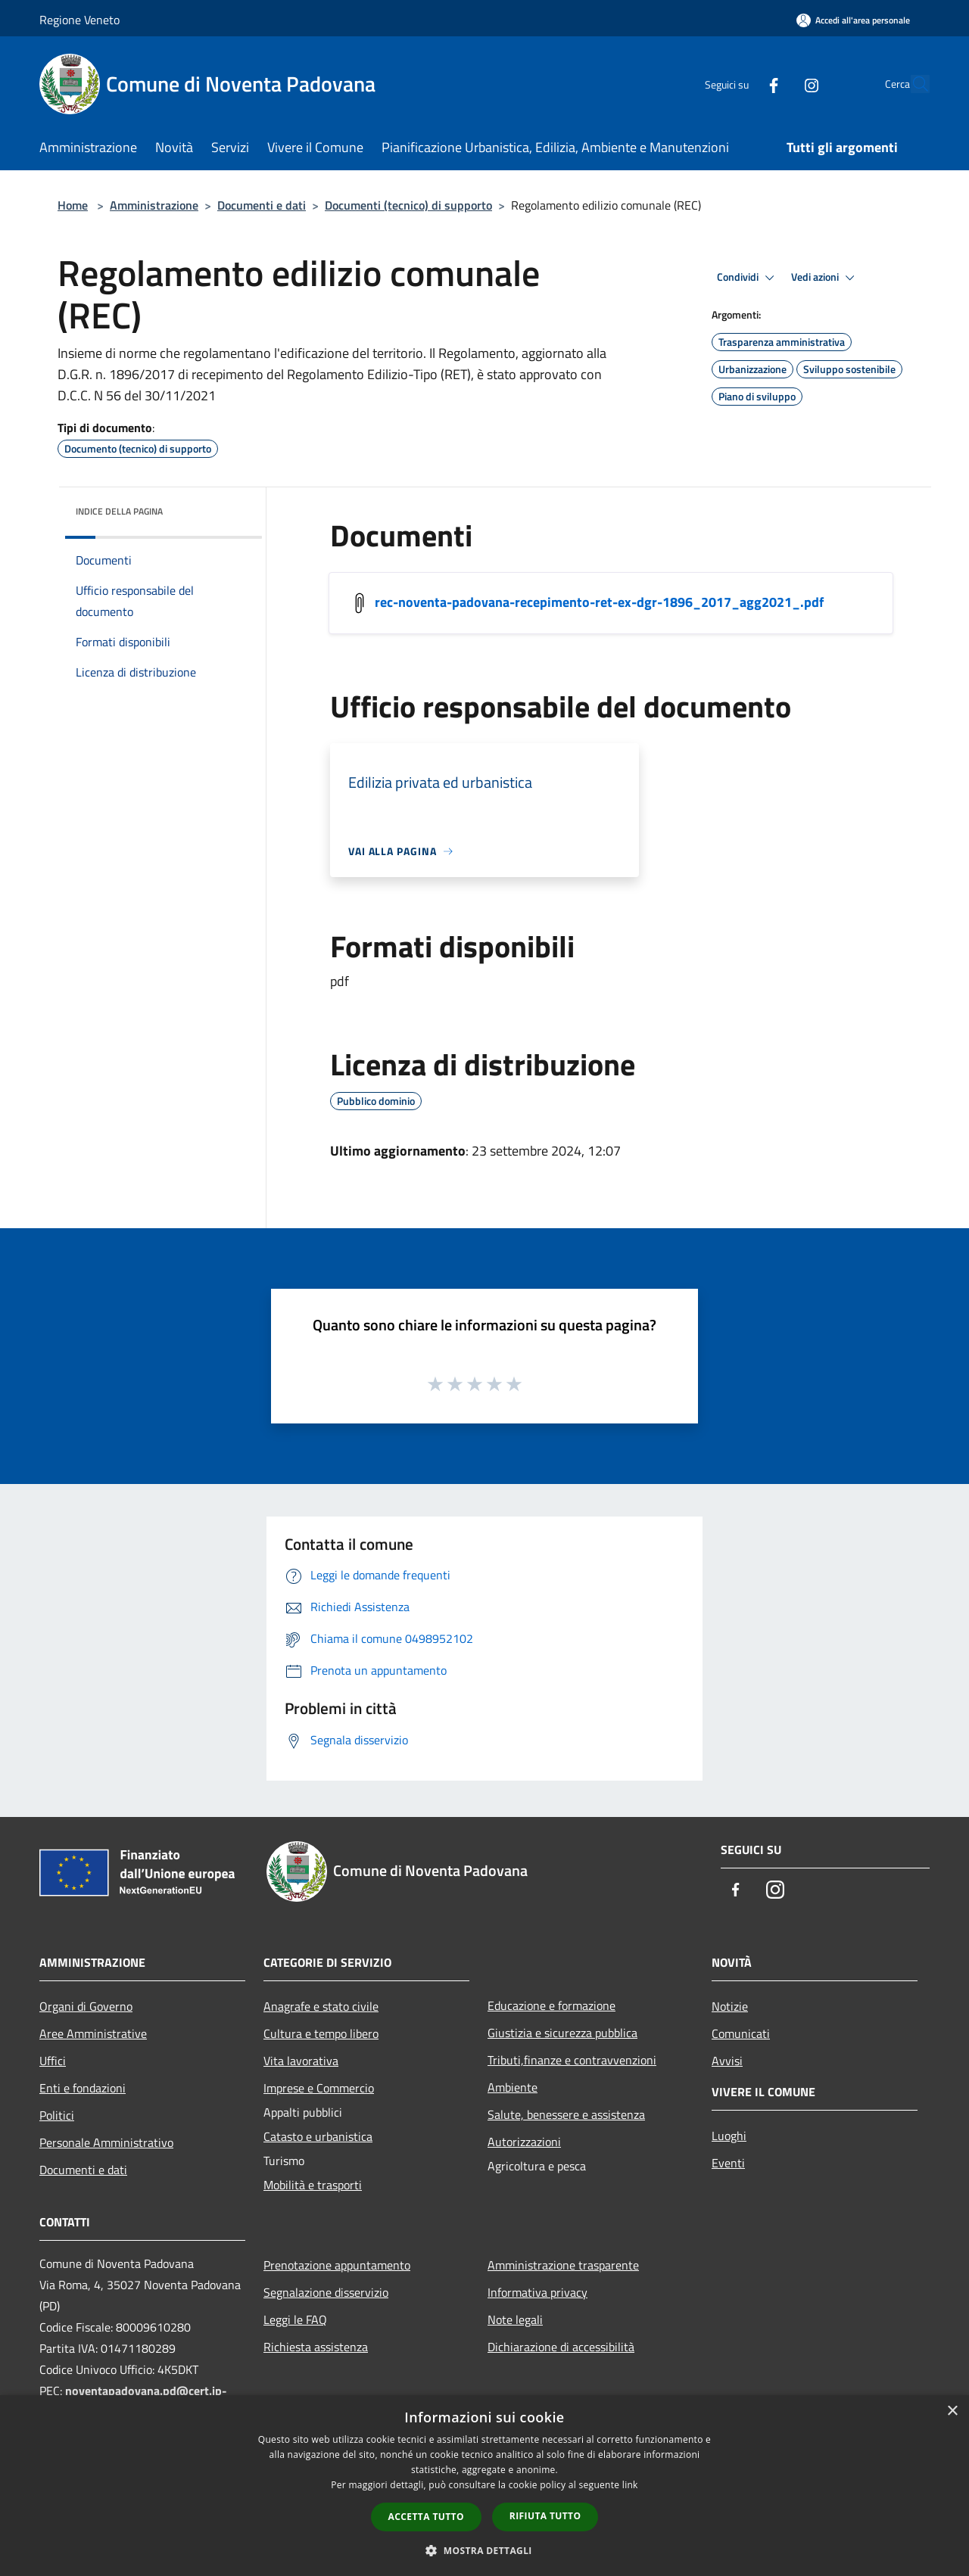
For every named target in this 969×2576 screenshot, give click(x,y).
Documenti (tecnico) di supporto (408, 205)
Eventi (728, 2163)
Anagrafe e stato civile (321, 2006)
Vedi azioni (825, 278)
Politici (56, 2115)
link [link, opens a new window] (630, 2484)
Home (73, 205)
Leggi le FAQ (295, 2319)
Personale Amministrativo (106, 2142)
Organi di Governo (85, 2006)
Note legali (515, 2319)
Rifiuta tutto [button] (545, 2515)
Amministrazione (154, 205)
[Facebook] (739, 83)
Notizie (730, 2006)
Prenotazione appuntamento (336, 2265)
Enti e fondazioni (82, 2088)
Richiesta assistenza (315, 2347)
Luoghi (729, 2135)
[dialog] (484, 2485)
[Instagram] (777, 83)
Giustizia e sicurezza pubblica (562, 2033)
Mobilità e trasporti (312, 2185)
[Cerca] (911, 84)
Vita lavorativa (300, 2061)
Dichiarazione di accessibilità (561, 2347)
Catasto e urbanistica (317, 2136)
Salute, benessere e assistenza (566, 2114)
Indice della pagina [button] (119, 511)
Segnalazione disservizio (325, 2292)
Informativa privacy (537, 2292)
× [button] (952, 2411)
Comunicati (741, 2033)
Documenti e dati (261, 205)
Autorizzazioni (524, 2142)
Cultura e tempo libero (321, 2033)
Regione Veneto (79, 20)
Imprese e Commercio (318, 2088)
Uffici (52, 2061)
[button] (484, 2550)
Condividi (748, 278)
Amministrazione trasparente (563, 2265)
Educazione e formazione (551, 2005)
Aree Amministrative (93, 2033)
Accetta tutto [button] (426, 2516)
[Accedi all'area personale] (853, 20)
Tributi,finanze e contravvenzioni (572, 2060)
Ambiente (512, 2087)
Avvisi (727, 2061)
